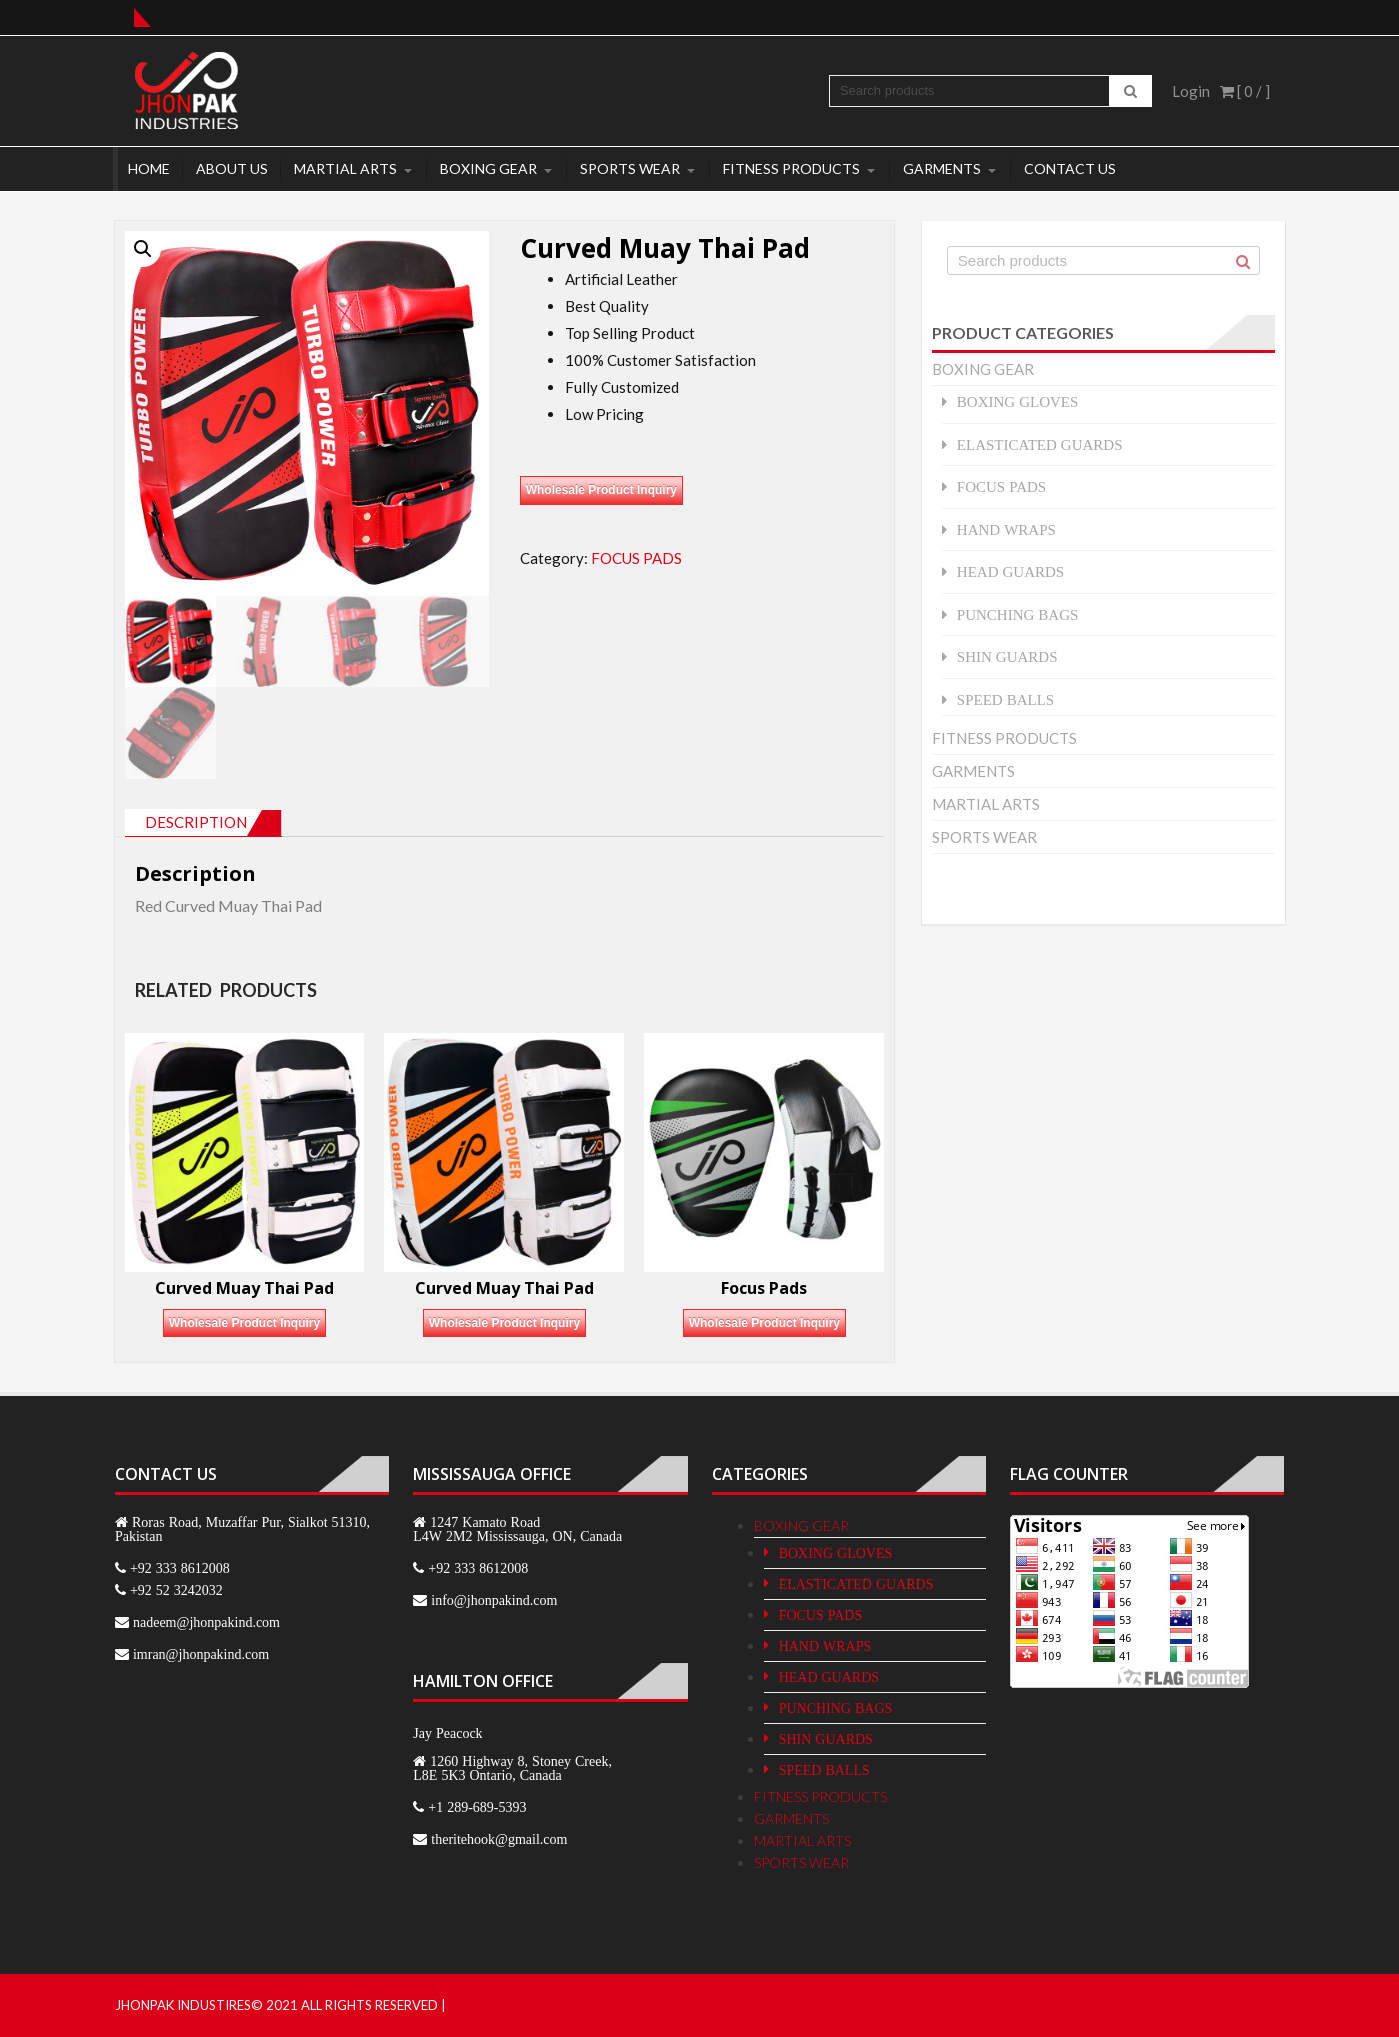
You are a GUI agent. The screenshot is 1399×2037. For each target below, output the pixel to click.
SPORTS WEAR (630, 168)
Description (196, 822)
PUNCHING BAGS (1018, 614)
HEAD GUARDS (1010, 571)
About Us (232, 168)
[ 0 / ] (1245, 91)
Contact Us (1070, 168)
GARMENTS (942, 168)
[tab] (203, 823)
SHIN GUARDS (1007, 656)
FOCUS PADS (636, 558)
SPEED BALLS (1005, 699)
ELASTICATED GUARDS (1040, 444)
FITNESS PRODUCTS (791, 168)
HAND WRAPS (1006, 529)
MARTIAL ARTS (345, 168)
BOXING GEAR (488, 168)
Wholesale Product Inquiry (601, 490)
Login (1191, 91)
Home (149, 168)
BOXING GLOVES (1018, 401)
